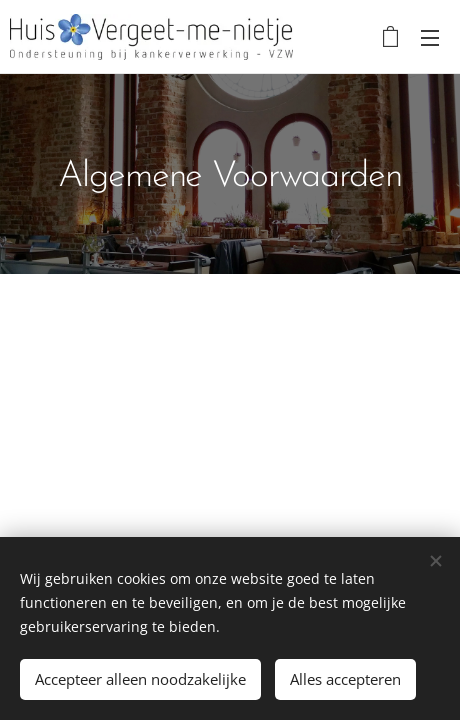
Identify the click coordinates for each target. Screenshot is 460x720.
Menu (430, 38)
